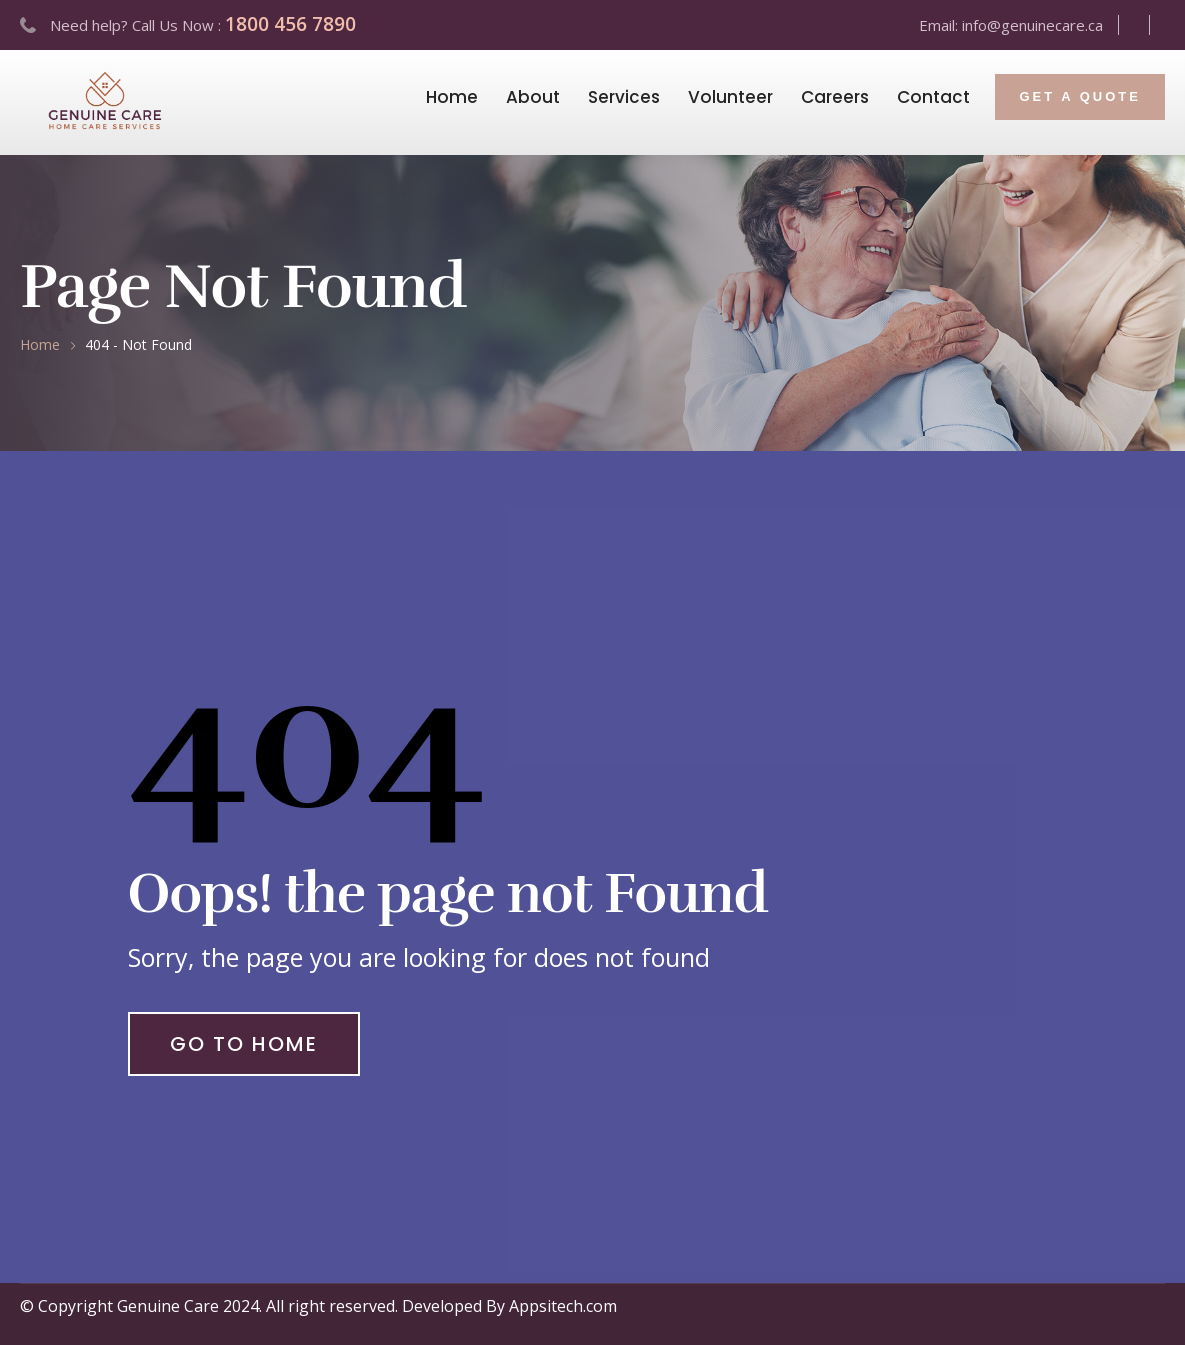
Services (624, 97)
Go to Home (244, 1044)
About (533, 97)
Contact (933, 97)
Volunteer (730, 97)
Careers (835, 97)
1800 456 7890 (290, 24)
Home (452, 97)
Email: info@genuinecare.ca (1011, 25)
